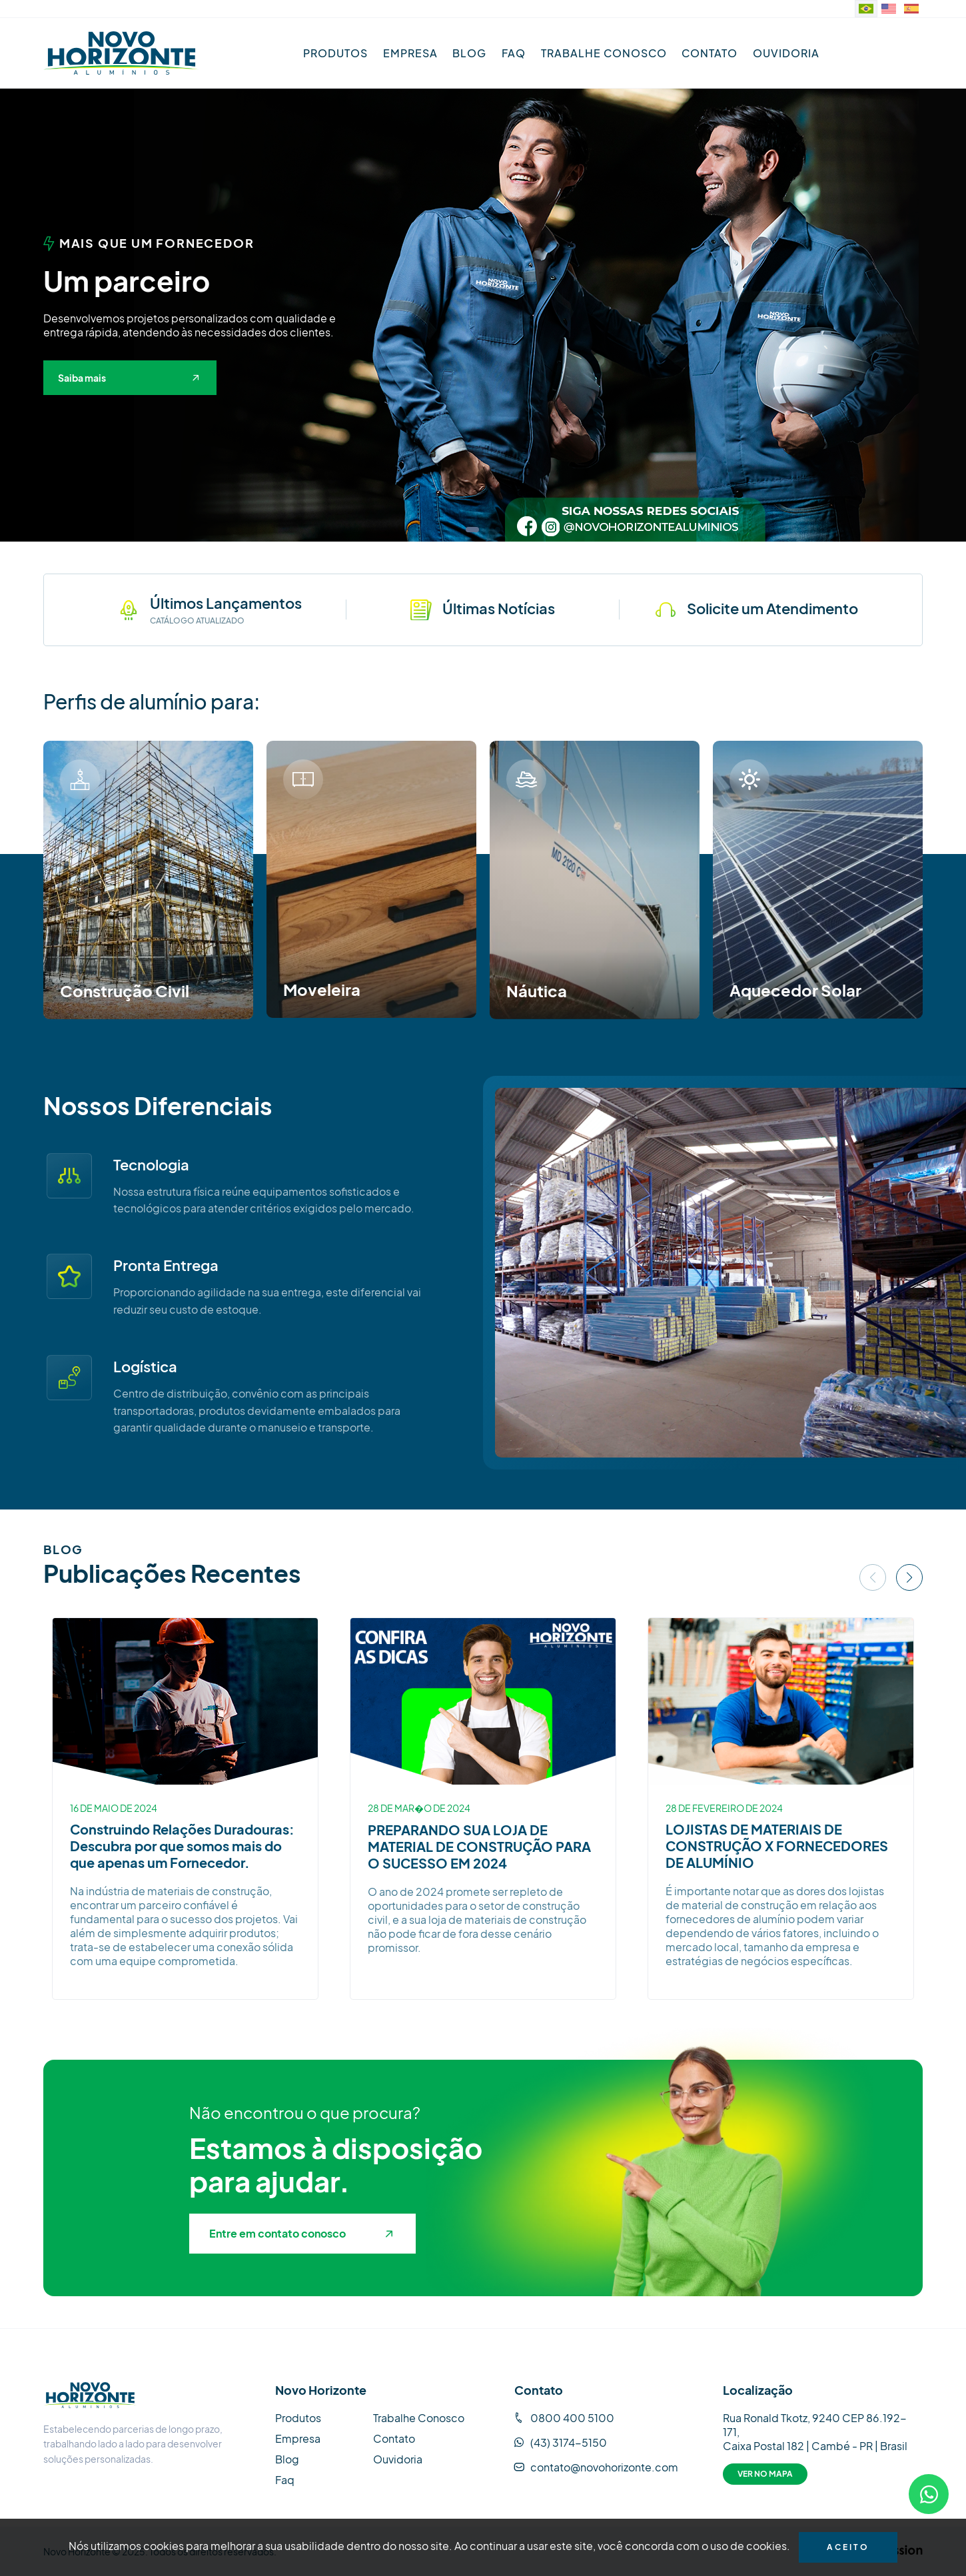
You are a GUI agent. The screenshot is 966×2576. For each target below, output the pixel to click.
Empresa (410, 53)
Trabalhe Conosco (604, 53)
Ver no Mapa (765, 2474)
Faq (514, 53)
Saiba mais (128, 378)
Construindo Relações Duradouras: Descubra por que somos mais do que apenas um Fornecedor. (182, 1846)
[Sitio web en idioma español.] (911, 8)
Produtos (335, 53)
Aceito (848, 2547)
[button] (472, 529)
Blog (469, 53)
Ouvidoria (786, 53)
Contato (709, 53)
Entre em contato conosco (300, 2233)
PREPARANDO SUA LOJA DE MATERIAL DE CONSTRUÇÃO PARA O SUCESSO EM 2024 (479, 1846)
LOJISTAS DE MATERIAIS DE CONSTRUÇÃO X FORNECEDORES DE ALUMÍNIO (777, 1846)
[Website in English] (888, 8)
